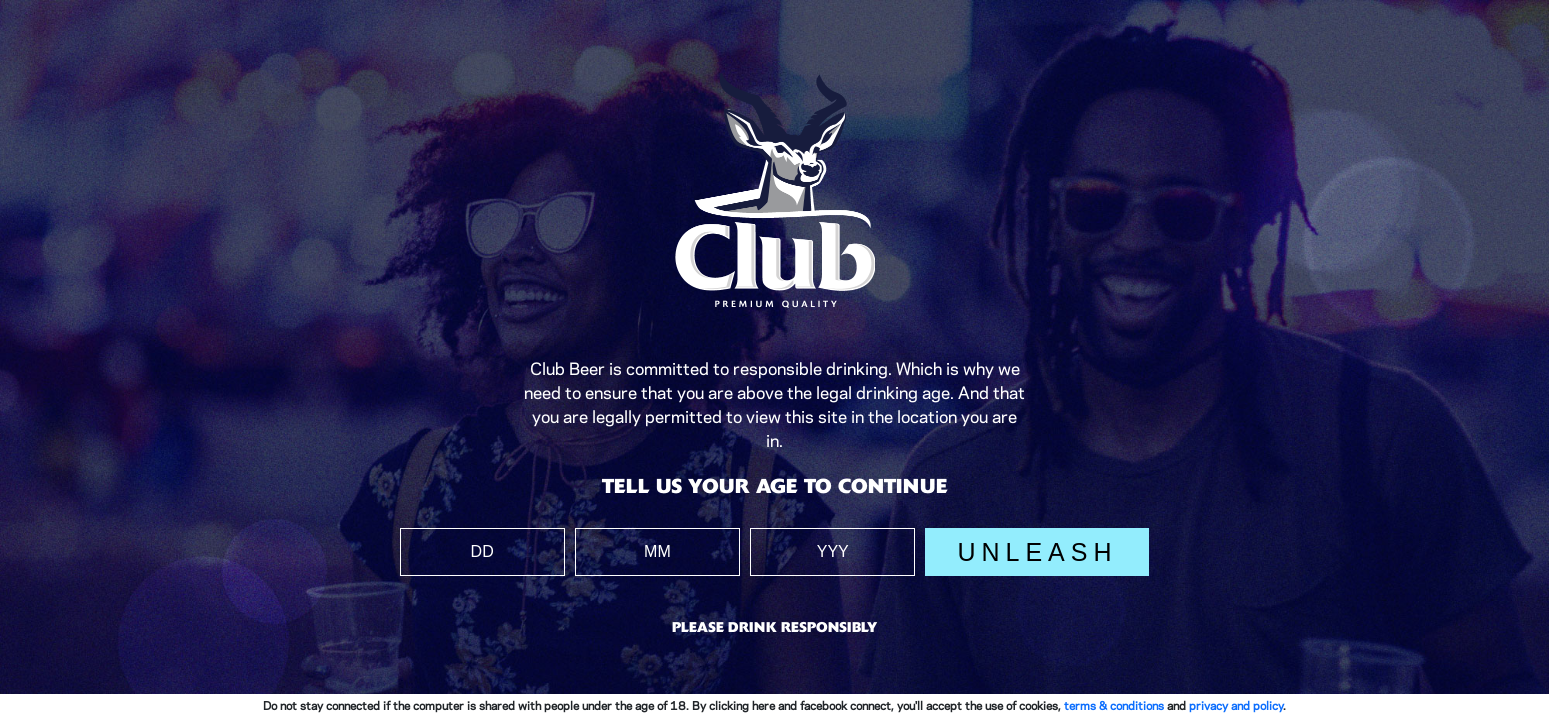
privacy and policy (1236, 706)
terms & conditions (1114, 706)
